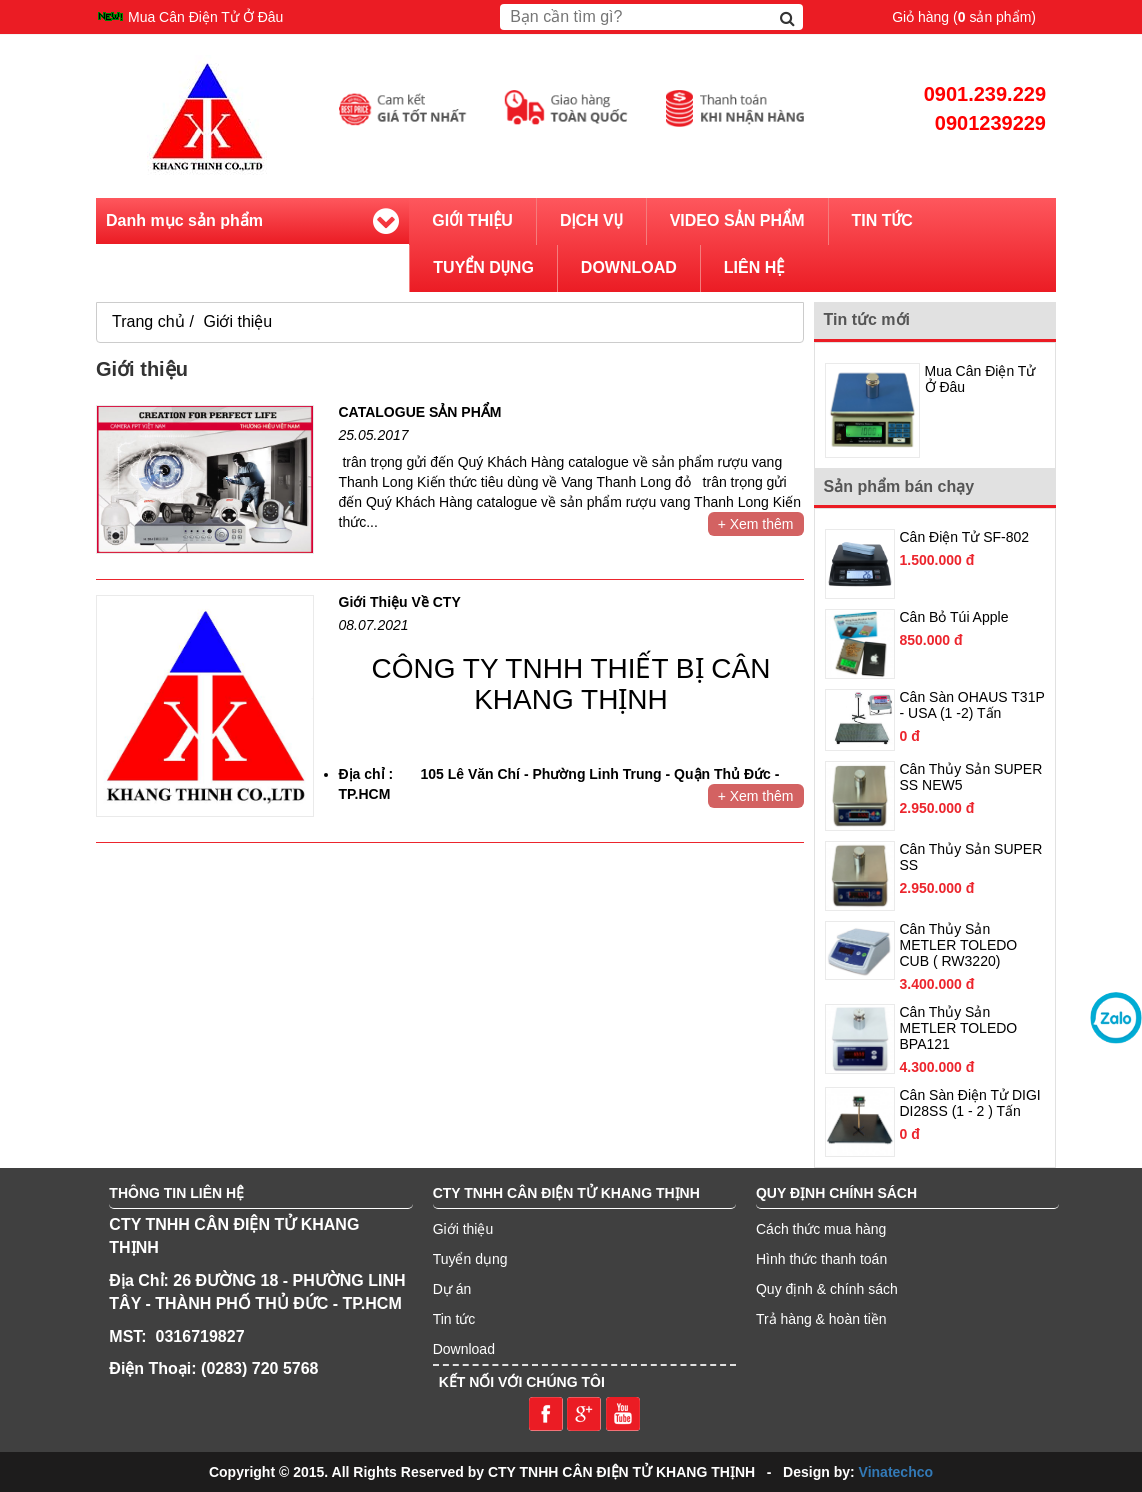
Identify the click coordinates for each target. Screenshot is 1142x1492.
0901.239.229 (985, 94)
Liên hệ (754, 267)
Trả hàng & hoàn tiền (821, 1319)
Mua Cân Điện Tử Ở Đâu (205, 17)
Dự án (452, 1289)
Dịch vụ (591, 220)
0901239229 (990, 123)
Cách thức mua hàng (821, 1229)
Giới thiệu (237, 321)
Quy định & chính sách (827, 1289)
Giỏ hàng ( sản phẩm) (964, 17)
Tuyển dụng (470, 1259)
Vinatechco (896, 1472)
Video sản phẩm (737, 220)
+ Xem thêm (756, 524)
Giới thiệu (472, 220)
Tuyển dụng (483, 267)
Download (629, 267)
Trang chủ (148, 321)
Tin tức (882, 220)
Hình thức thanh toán (821, 1259)
